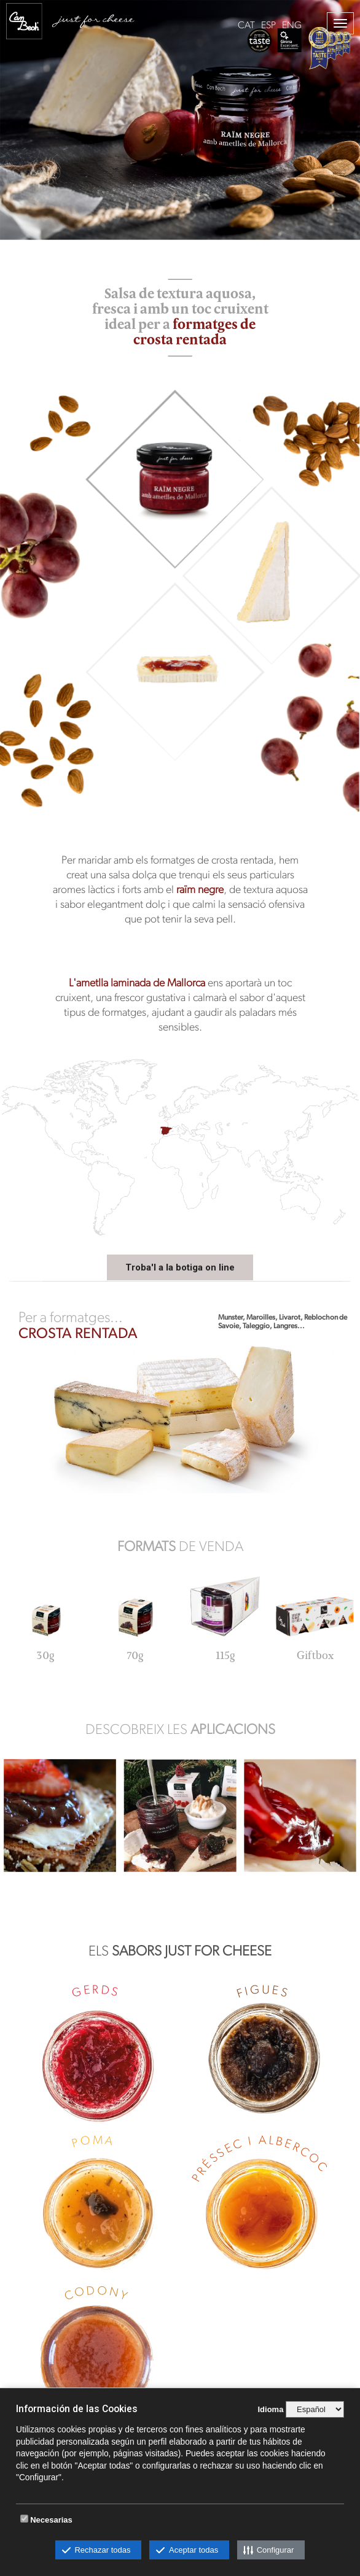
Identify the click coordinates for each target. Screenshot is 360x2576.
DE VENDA (180, 1546)
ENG (292, 25)
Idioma (270, 2409)
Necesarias (51, 2519)
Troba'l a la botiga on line (180, 1267)
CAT (246, 25)
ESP (268, 25)
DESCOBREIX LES (180, 1729)
